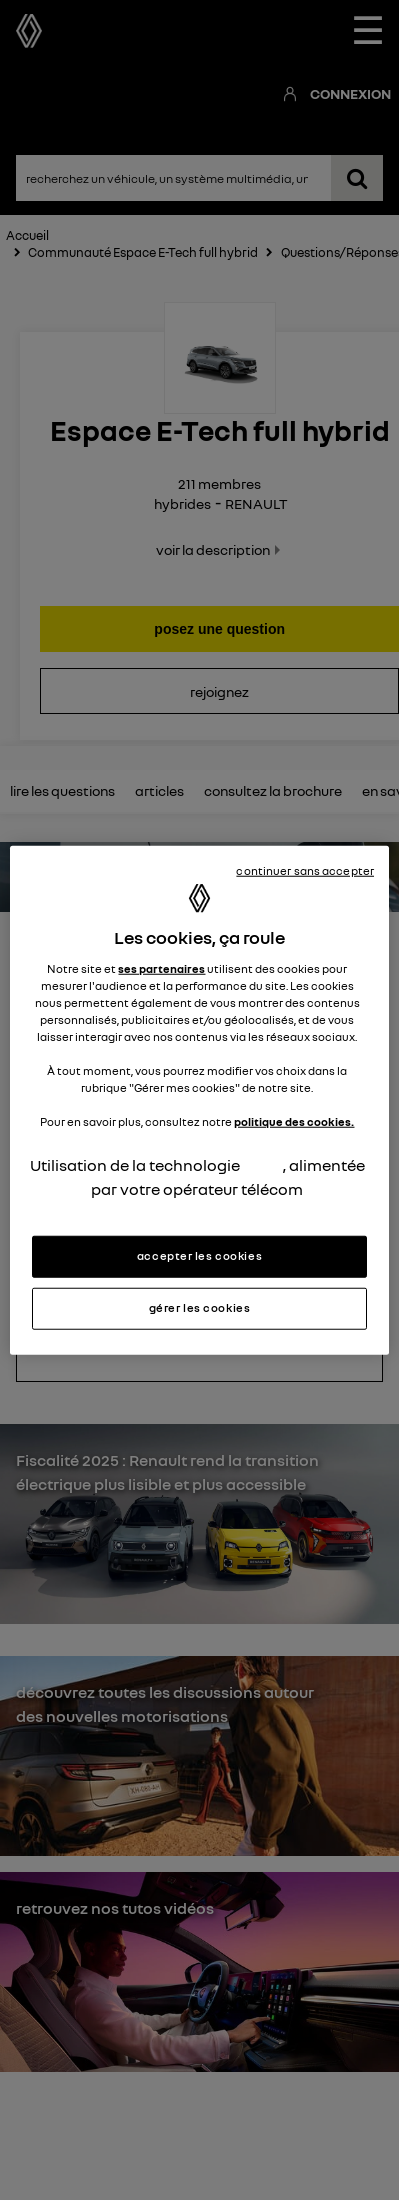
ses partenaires (161, 968)
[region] (199, 1100)
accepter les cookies (199, 1255)
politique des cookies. (294, 1122)
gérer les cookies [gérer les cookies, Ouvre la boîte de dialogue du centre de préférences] (200, 1307)
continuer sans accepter (305, 871)
